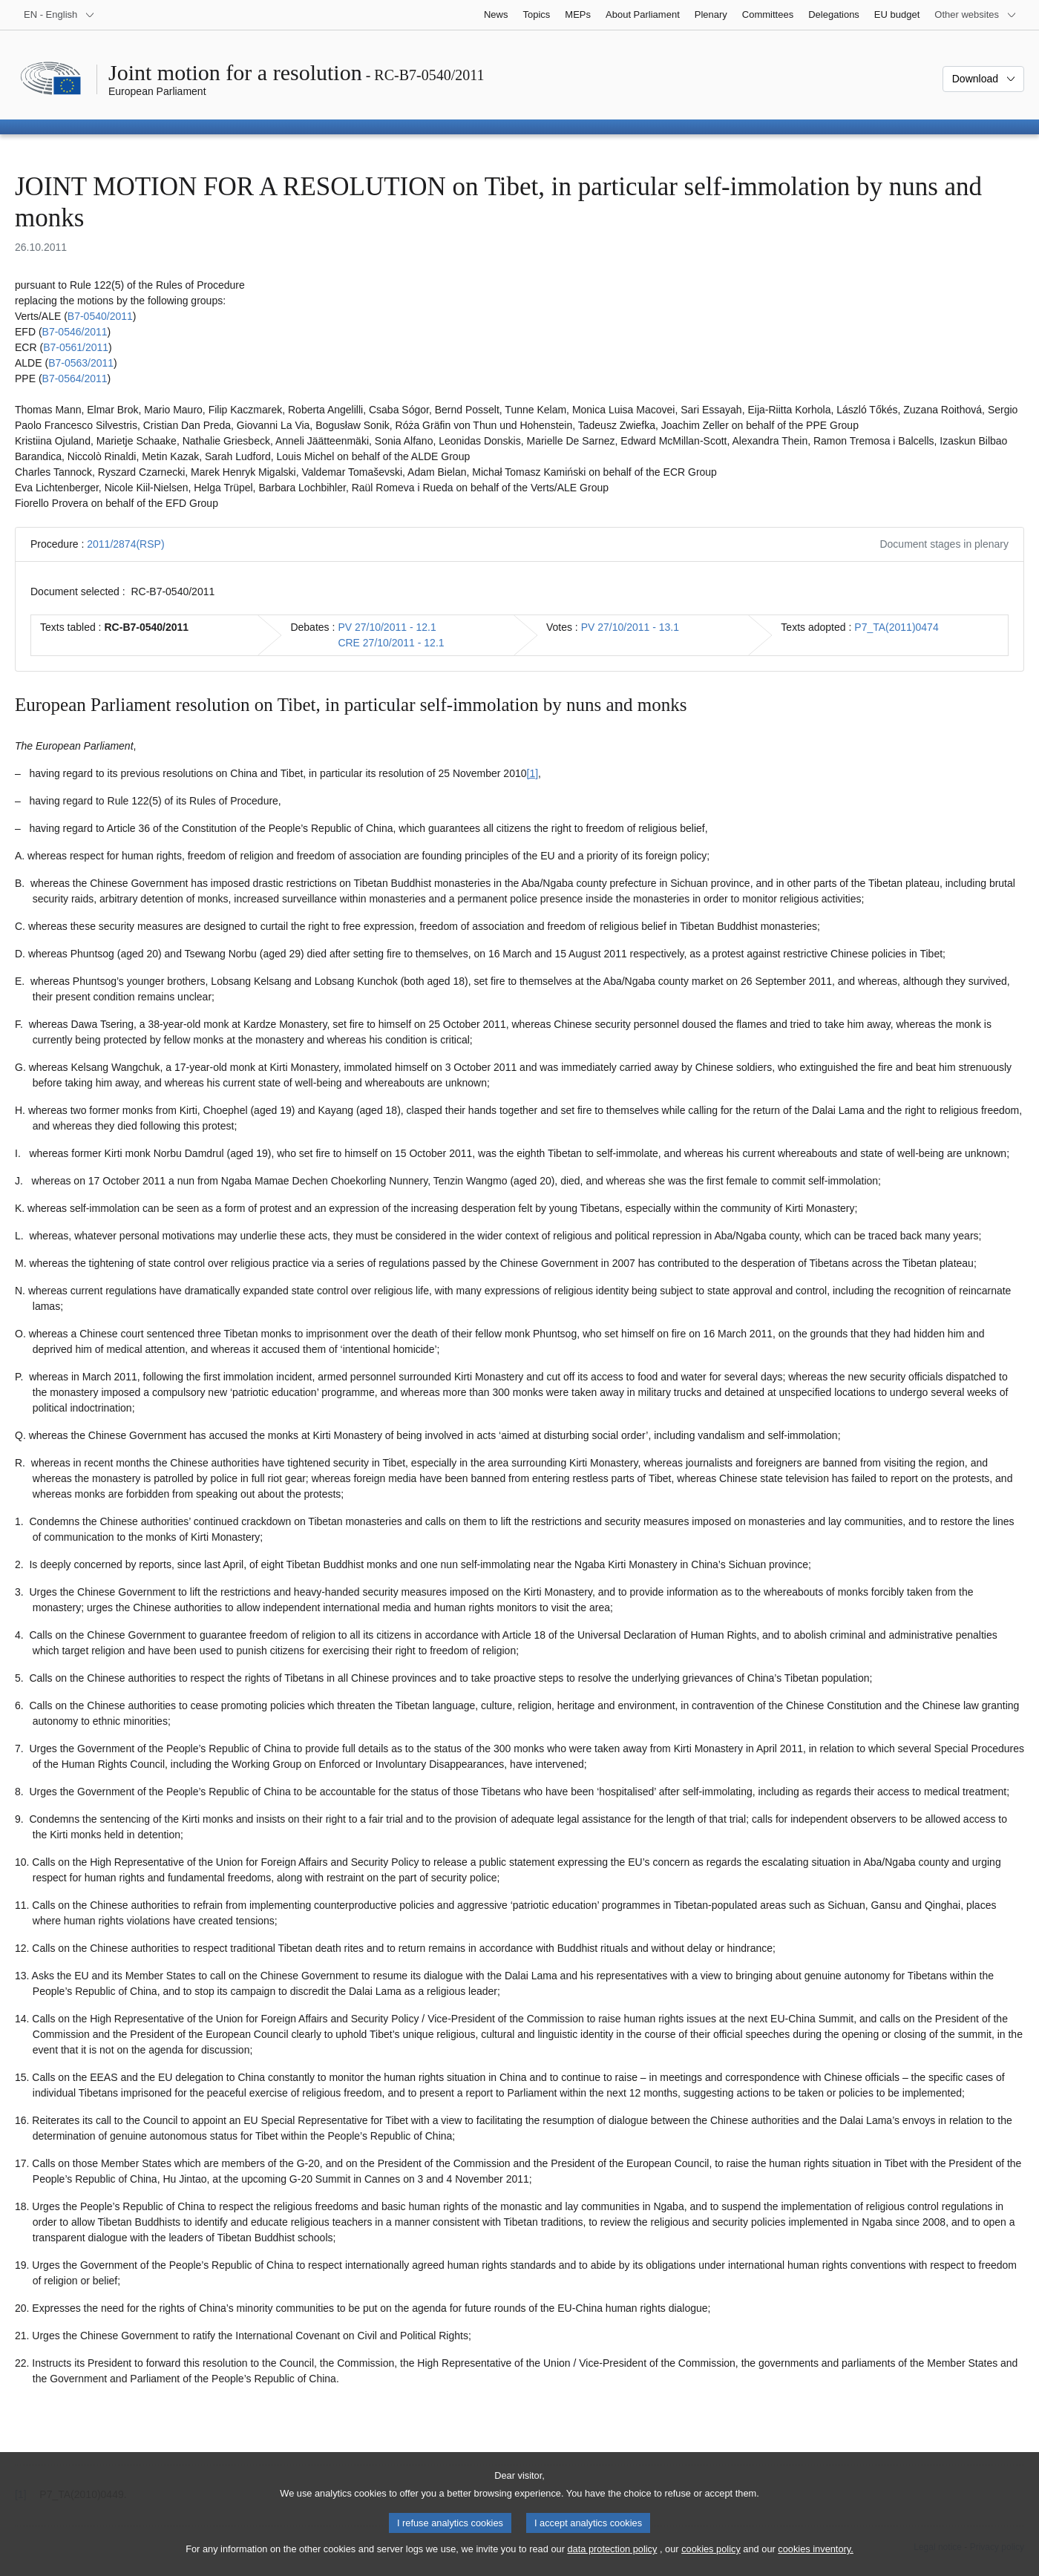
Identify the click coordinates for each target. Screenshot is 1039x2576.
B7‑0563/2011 (81, 363)
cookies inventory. (815, 2563)
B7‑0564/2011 (75, 378)
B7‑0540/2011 (100, 316)
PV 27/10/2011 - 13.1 (630, 627)
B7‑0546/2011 (75, 332)
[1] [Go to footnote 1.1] (533, 773)
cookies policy (711, 2563)
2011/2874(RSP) (125, 544)
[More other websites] (975, 15)
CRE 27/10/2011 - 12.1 (391, 643)
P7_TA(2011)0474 (896, 627)
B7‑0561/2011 (75, 347)
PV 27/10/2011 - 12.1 (387, 627)
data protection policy (612, 2563)
